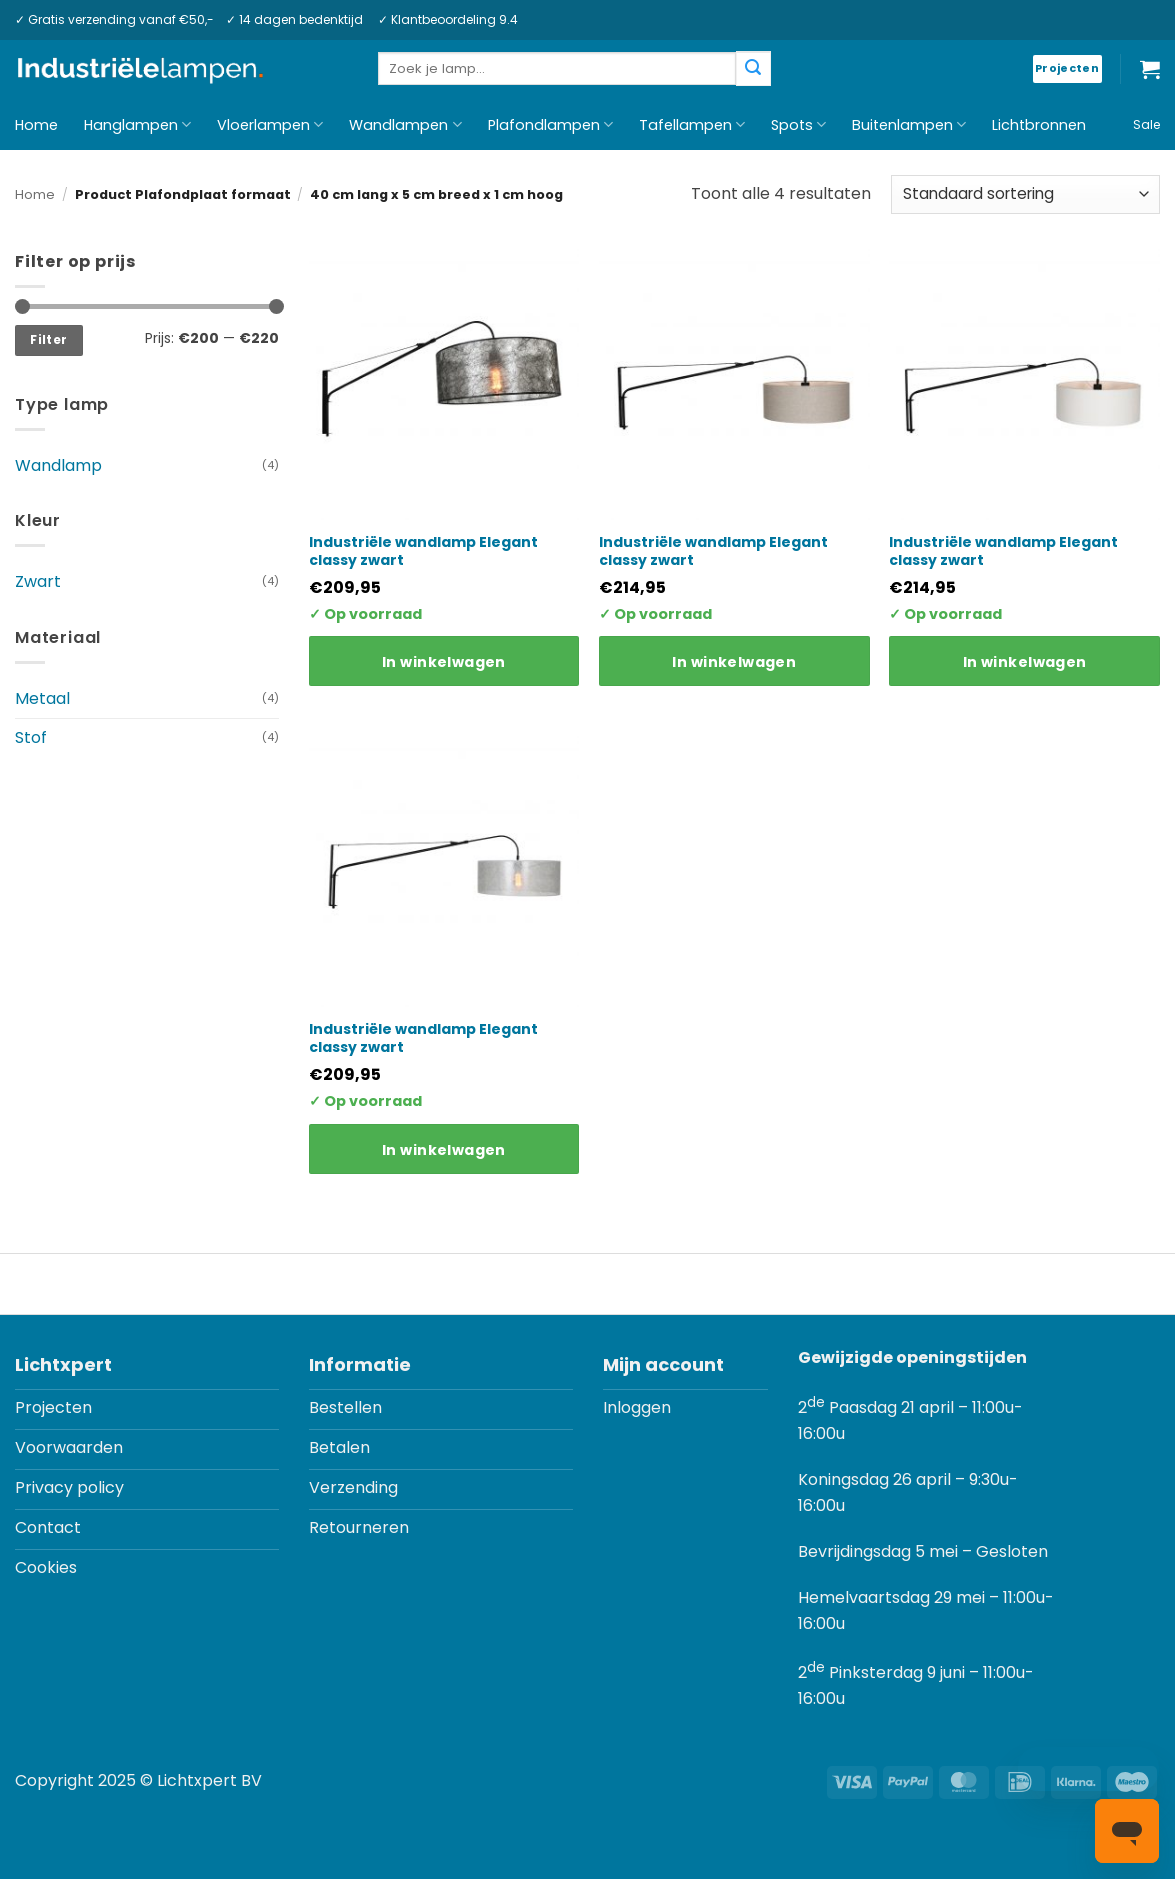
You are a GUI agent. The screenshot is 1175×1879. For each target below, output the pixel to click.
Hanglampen (137, 125)
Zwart (38, 581)
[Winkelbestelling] (1025, 194)
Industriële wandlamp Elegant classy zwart (423, 551)
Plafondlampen (550, 125)
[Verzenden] (753, 68)
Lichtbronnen (1039, 125)
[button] (1150, 69)
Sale (1146, 124)
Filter (48, 340)
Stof (31, 737)
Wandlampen (405, 125)
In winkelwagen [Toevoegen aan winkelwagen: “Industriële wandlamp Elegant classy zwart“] (444, 662)
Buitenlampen (909, 125)
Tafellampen (692, 125)
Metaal (42, 698)
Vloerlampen (270, 125)
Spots (798, 125)
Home (36, 125)
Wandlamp (58, 465)
